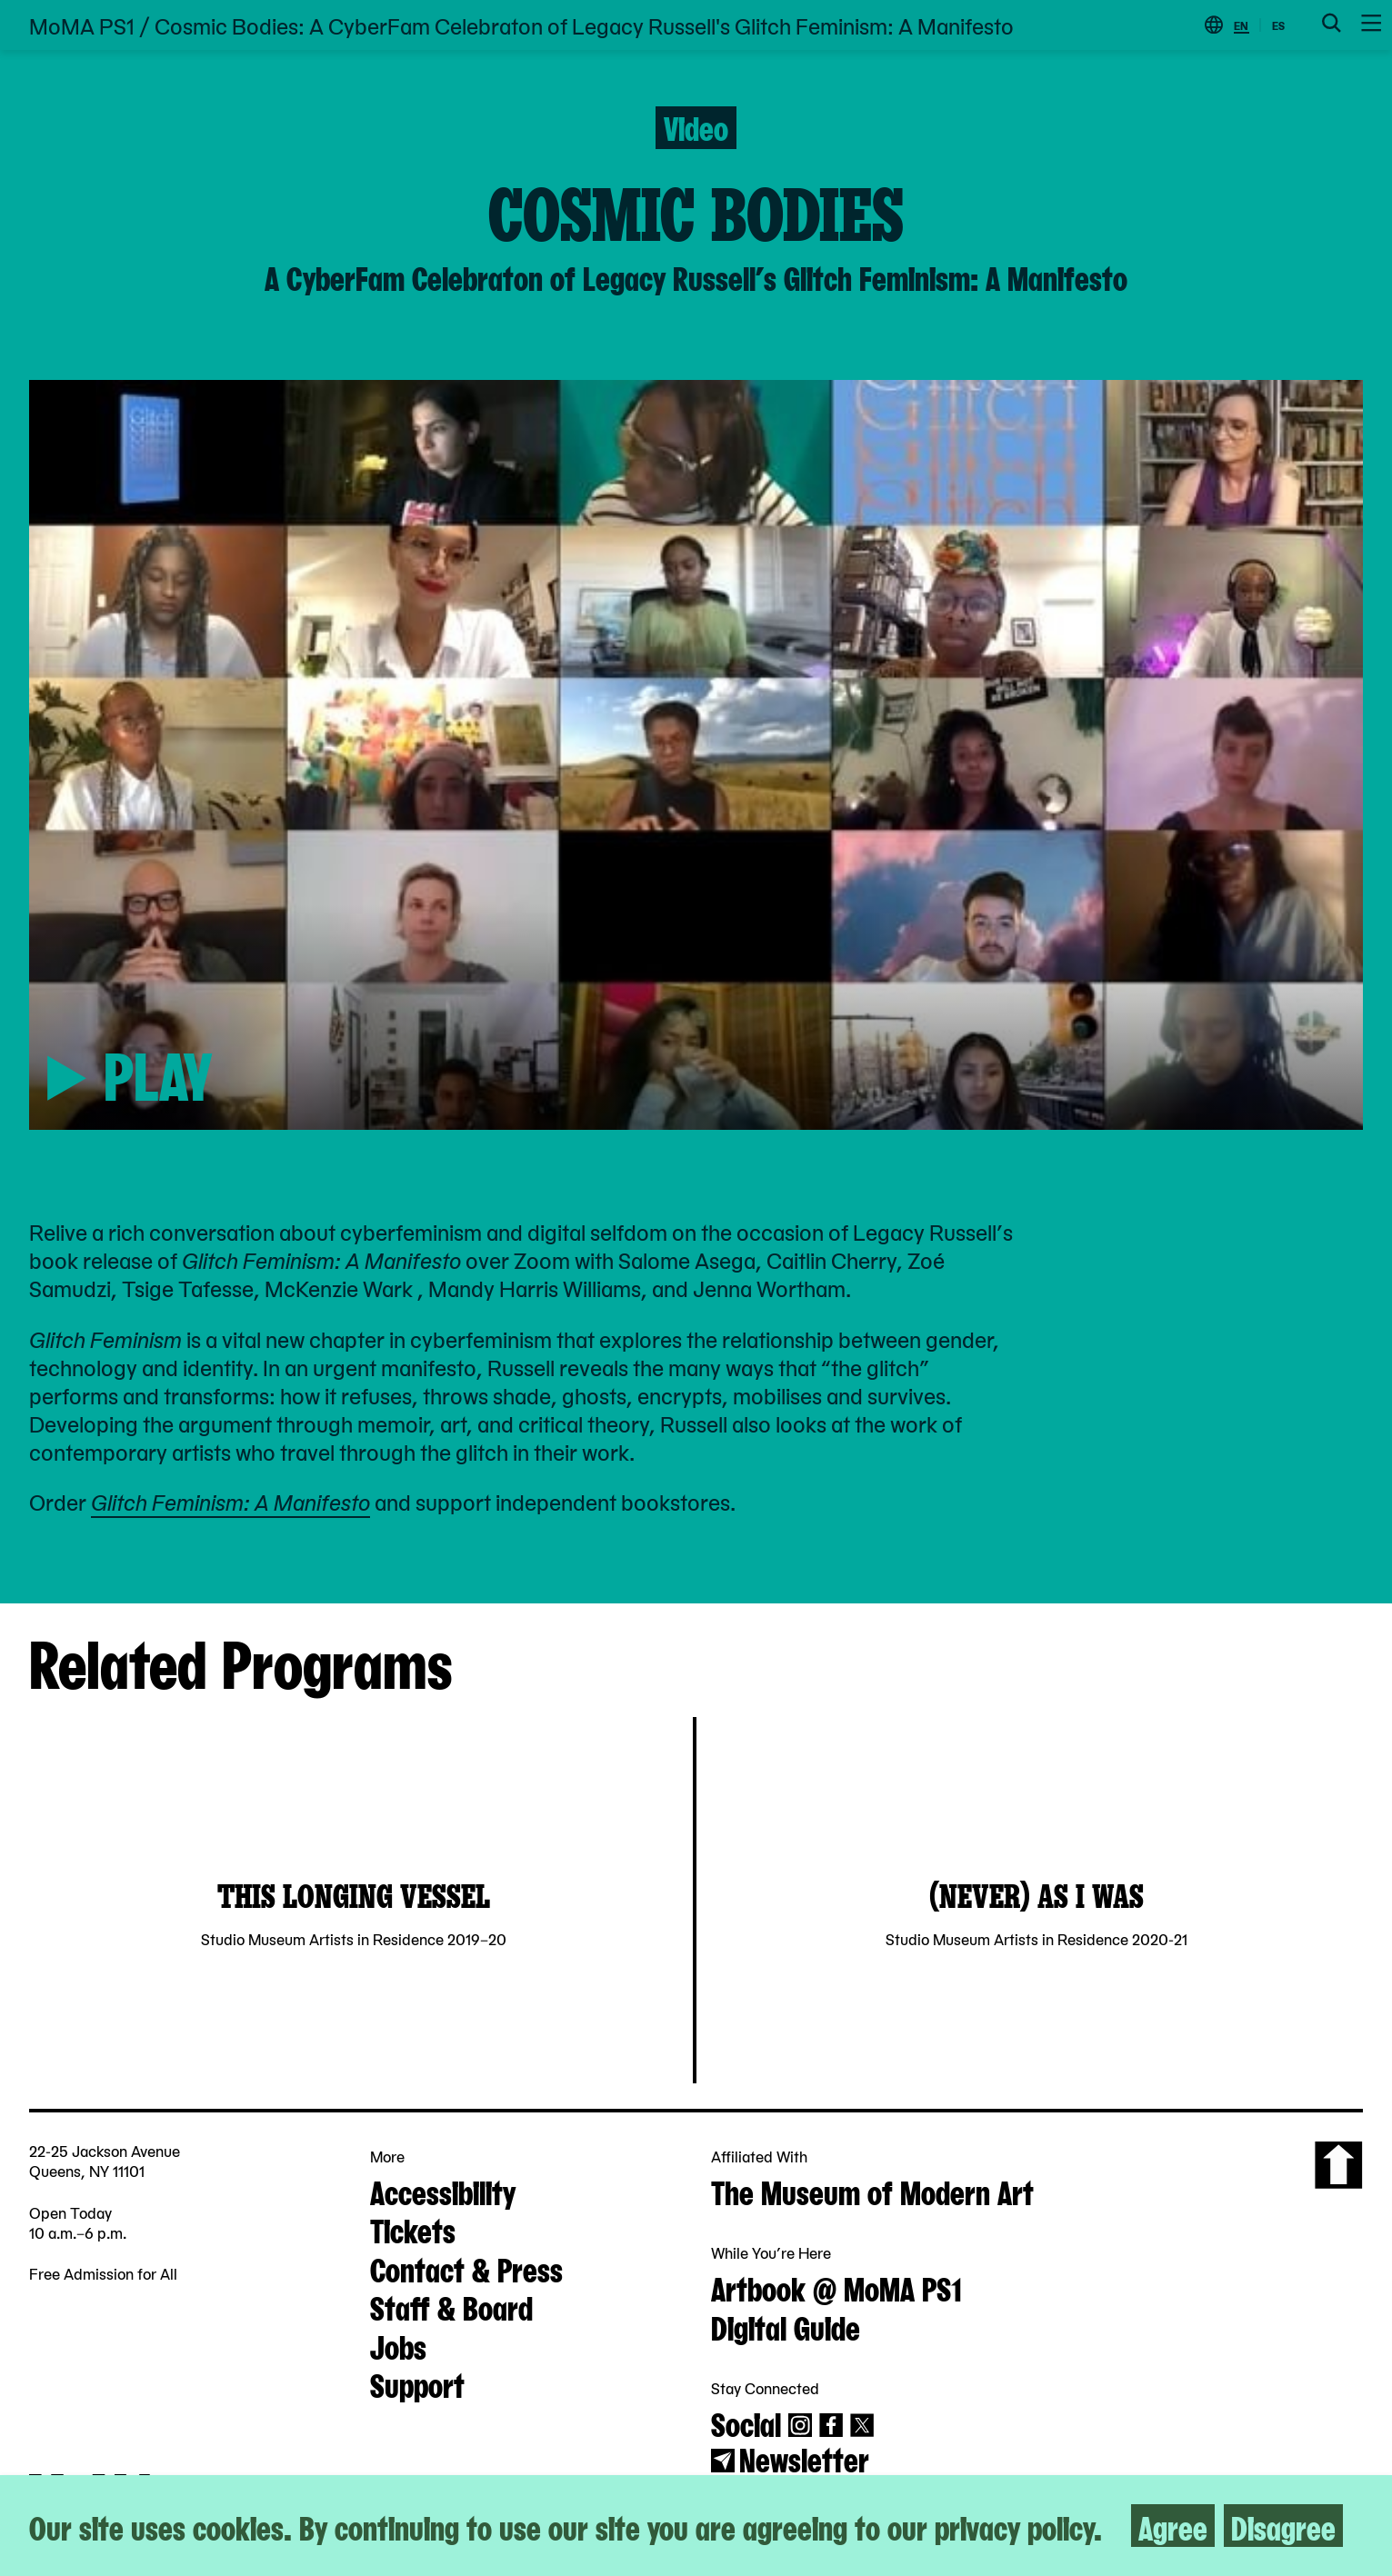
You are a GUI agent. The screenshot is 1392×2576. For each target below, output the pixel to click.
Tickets (413, 2228)
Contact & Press (466, 2267)
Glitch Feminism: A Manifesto (230, 1501)
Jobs (398, 2345)
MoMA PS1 (82, 25)
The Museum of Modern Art (872, 2190)
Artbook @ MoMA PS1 (836, 2287)
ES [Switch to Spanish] (1278, 25)
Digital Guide (785, 2326)
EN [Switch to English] (1241, 25)
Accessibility (443, 2190)
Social (746, 2422)
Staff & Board (451, 2306)
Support (417, 2383)
